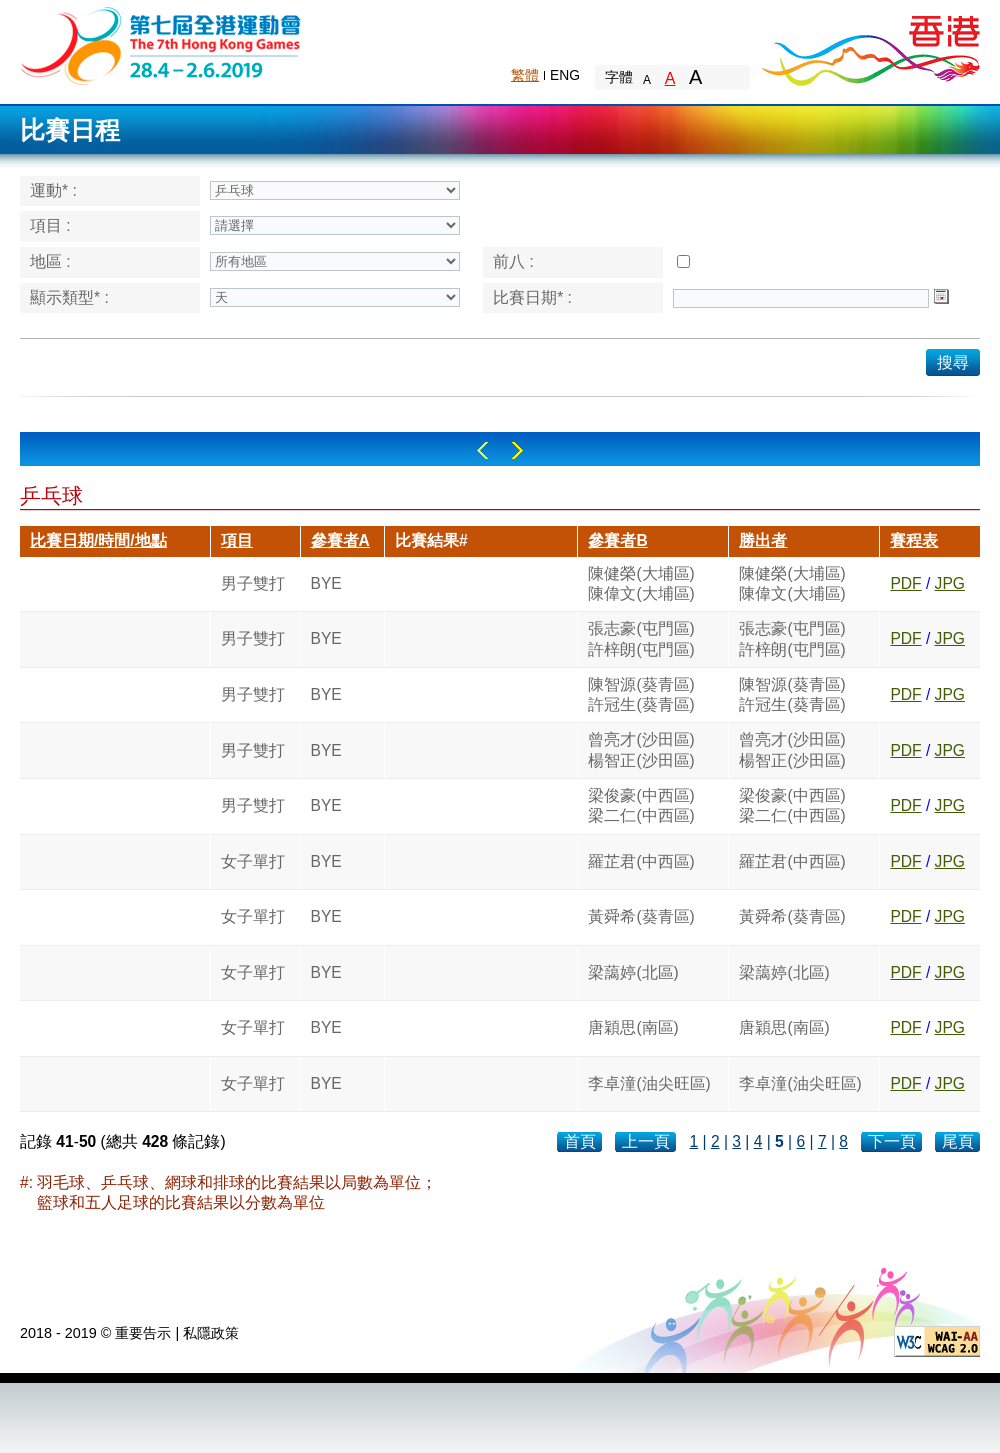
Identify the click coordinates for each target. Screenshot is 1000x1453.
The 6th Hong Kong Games (161, 44)
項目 (237, 540)
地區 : (50, 261)
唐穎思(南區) (633, 1027)
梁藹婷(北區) (633, 972)
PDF (905, 583)
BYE (326, 583)
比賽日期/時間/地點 (98, 540)
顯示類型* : (69, 297)
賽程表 (914, 540)
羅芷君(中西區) (641, 861)
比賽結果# (431, 540)
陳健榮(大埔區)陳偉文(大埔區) (641, 583)
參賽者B (617, 540)
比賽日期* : (532, 297)
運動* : (53, 190)
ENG (565, 75)
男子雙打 (253, 583)
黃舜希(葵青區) (641, 916)
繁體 (525, 75)
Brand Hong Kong (870, 45)
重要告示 (143, 1333)
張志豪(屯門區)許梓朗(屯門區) (641, 638)
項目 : (50, 225)
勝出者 (763, 540)
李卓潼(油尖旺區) (649, 1083)
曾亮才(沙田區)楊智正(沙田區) (641, 749)
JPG (950, 583)
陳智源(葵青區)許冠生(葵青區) (641, 694)
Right (517, 450)
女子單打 (253, 861)
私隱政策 (211, 1333)
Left (482, 450)
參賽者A (340, 540)
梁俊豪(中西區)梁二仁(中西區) (641, 805)
